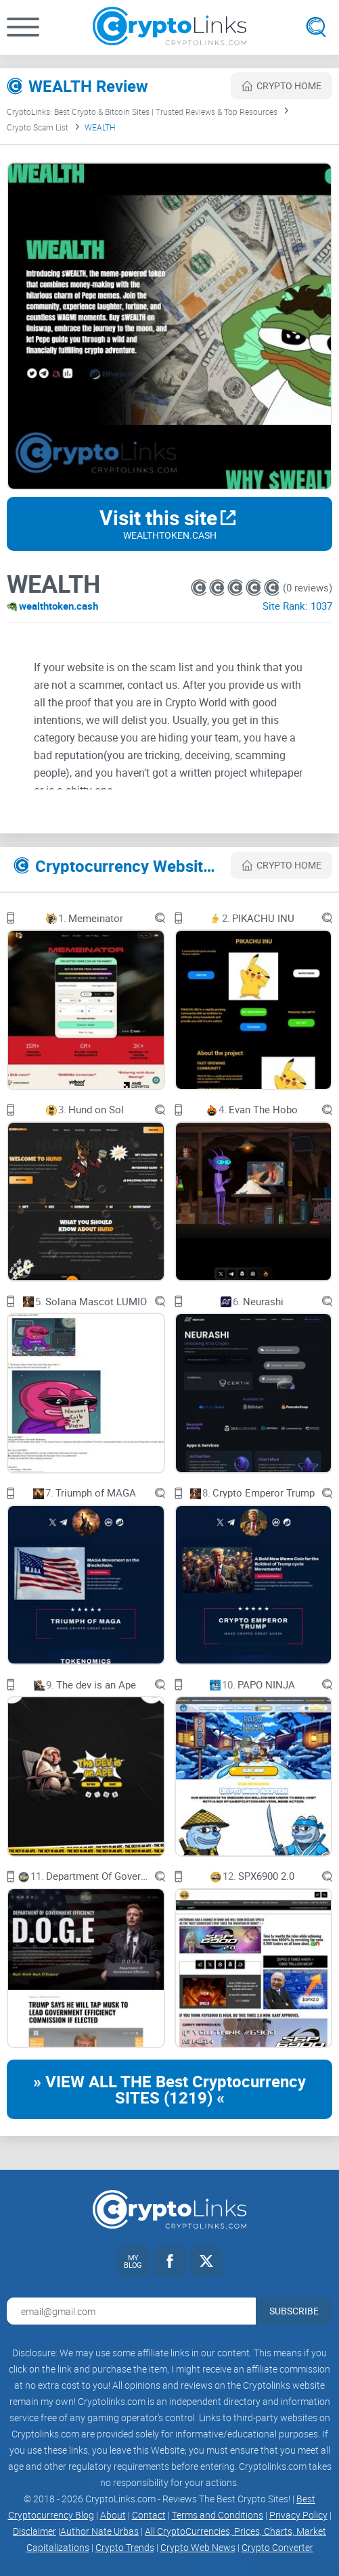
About (113, 2514)
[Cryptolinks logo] (169, 27)
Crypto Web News (197, 2547)
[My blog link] (133, 2261)
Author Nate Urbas (99, 2531)
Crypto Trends (124, 2547)
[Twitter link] (206, 2261)
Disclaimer (34, 2531)
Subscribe (294, 2310)
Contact (149, 2514)
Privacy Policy (298, 2514)
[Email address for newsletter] (131, 2311)
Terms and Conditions (217, 2514)
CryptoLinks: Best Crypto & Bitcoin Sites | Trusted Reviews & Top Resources (142, 111)
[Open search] (316, 27)
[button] (23, 27)
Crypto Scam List (37, 127)
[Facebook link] (170, 2261)
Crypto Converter (277, 2547)
